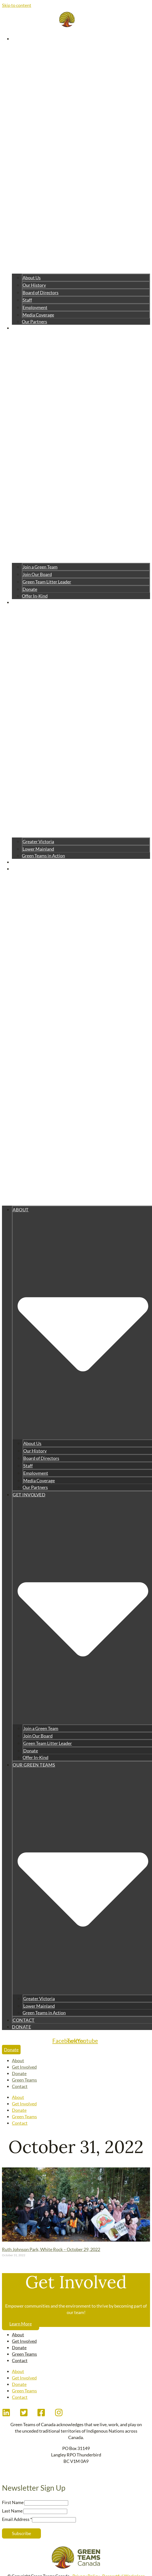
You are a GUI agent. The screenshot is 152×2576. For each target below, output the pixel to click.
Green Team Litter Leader (47, 581)
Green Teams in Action (43, 855)
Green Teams (24, 2080)
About (18, 2060)
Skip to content (16, 5)
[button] (76, 1037)
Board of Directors (41, 292)
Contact (21, 862)
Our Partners (34, 321)
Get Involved (24, 2067)
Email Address (17, 2519)
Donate (20, 869)
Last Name (12, 2510)
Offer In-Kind (35, 596)
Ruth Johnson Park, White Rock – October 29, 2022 (51, 2249)
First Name (13, 2502)
